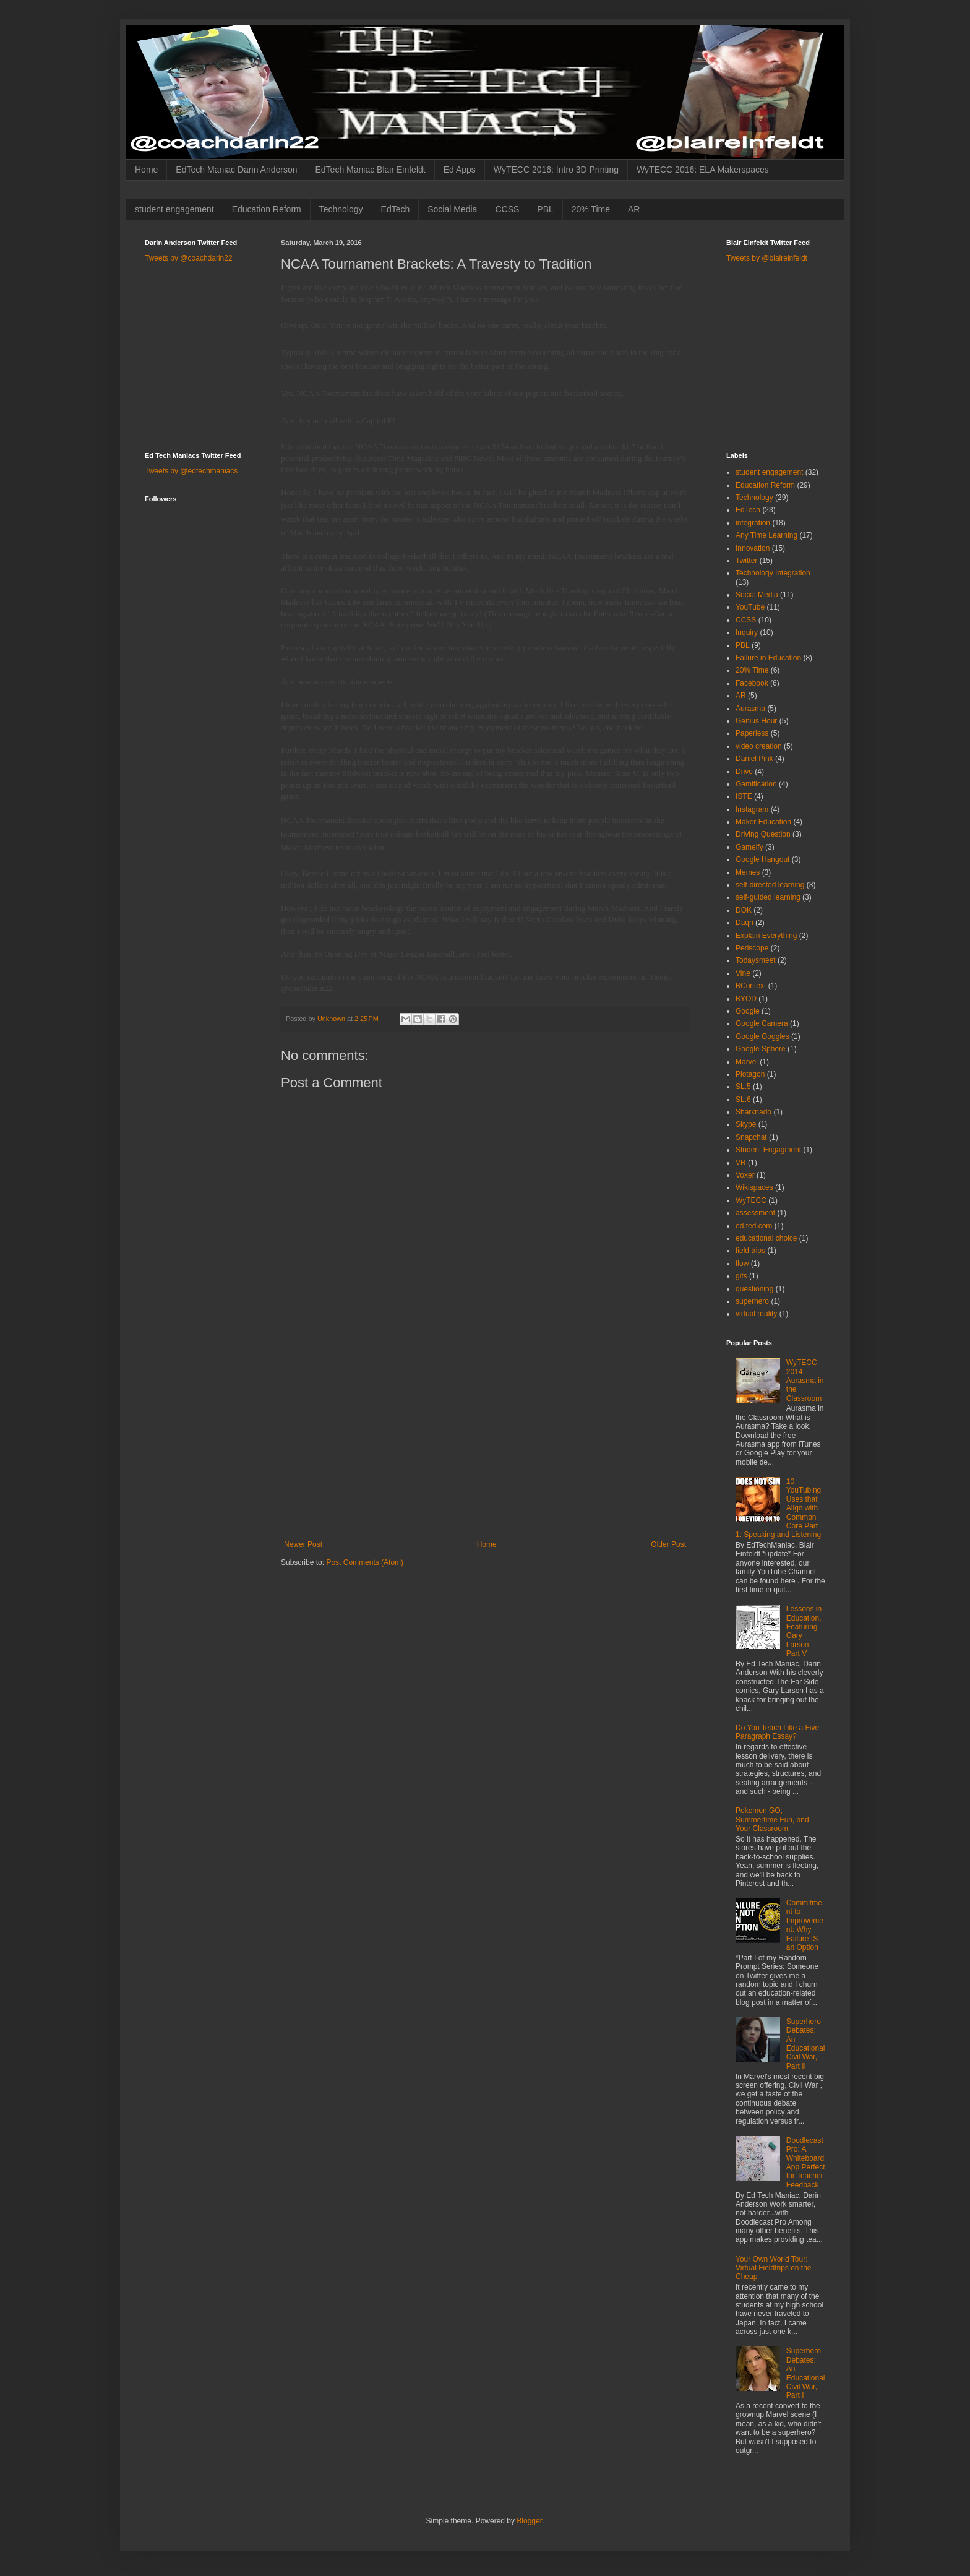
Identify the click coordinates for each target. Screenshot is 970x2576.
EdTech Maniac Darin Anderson (236, 169)
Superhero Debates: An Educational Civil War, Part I (805, 2373)
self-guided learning (768, 897)
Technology (341, 209)
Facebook (752, 683)
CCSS (507, 209)
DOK (744, 910)
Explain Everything (766, 935)
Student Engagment (768, 1149)
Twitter (746, 560)
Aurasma (750, 708)
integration (753, 523)
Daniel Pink (754, 758)
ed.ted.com (754, 1225)
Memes (748, 872)
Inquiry (747, 632)
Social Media (452, 209)
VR (741, 1162)
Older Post (668, 1544)
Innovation (753, 548)
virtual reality (756, 1313)
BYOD (746, 998)
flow (742, 1263)
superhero (752, 1301)
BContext (751, 985)
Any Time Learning (766, 535)
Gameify (749, 847)
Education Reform (266, 209)
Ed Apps (460, 169)
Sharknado (753, 1112)
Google (748, 1011)
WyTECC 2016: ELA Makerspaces (703, 169)
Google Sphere (761, 1049)
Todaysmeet (756, 960)
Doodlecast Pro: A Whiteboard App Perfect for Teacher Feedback (805, 2162)
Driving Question (763, 834)
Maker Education (763, 821)
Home (146, 169)
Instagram (752, 809)
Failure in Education (768, 657)
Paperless (752, 733)
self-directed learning (770, 885)
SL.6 (743, 1099)
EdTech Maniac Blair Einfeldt (370, 169)
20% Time (591, 209)
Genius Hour (756, 721)
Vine (743, 973)
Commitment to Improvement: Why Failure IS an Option (804, 1925)
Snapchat (751, 1137)
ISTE (744, 796)
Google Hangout (762, 859)
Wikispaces (754, 1187)
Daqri (744, 922)
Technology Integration (773, 573)
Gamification (756, 784)
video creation (759, 746)
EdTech (395, 209)
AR (634, 209)
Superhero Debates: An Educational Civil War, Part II (805, 2043)
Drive (744, 771)
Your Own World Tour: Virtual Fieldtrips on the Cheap (774, 2268)
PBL (545, 209)
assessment (755, 1212)
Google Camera (762, 1023)
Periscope (752, 948)
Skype (746, 1124)
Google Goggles (762, 1036)
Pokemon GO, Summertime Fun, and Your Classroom (772, 1819)
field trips (750, 1250)
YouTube (750, 607)
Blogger (529, 2521)
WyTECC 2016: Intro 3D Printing (556, 169)
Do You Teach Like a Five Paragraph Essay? (777, 1732)
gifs (741, 1276)
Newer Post (303, 1544)
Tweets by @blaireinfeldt (766, 258)
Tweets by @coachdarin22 (189, 258)
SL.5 (743, 1086)
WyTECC (751, 1200)
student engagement (174, 209)
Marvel (747, 1062)
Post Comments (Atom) (364, 1562)
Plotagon (750, 1074)
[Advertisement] (485, 1447)
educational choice (766, 1238)
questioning (754, 1289)
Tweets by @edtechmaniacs (191, 471)
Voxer (745, 1175)
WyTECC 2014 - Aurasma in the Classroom (805, 1380)
